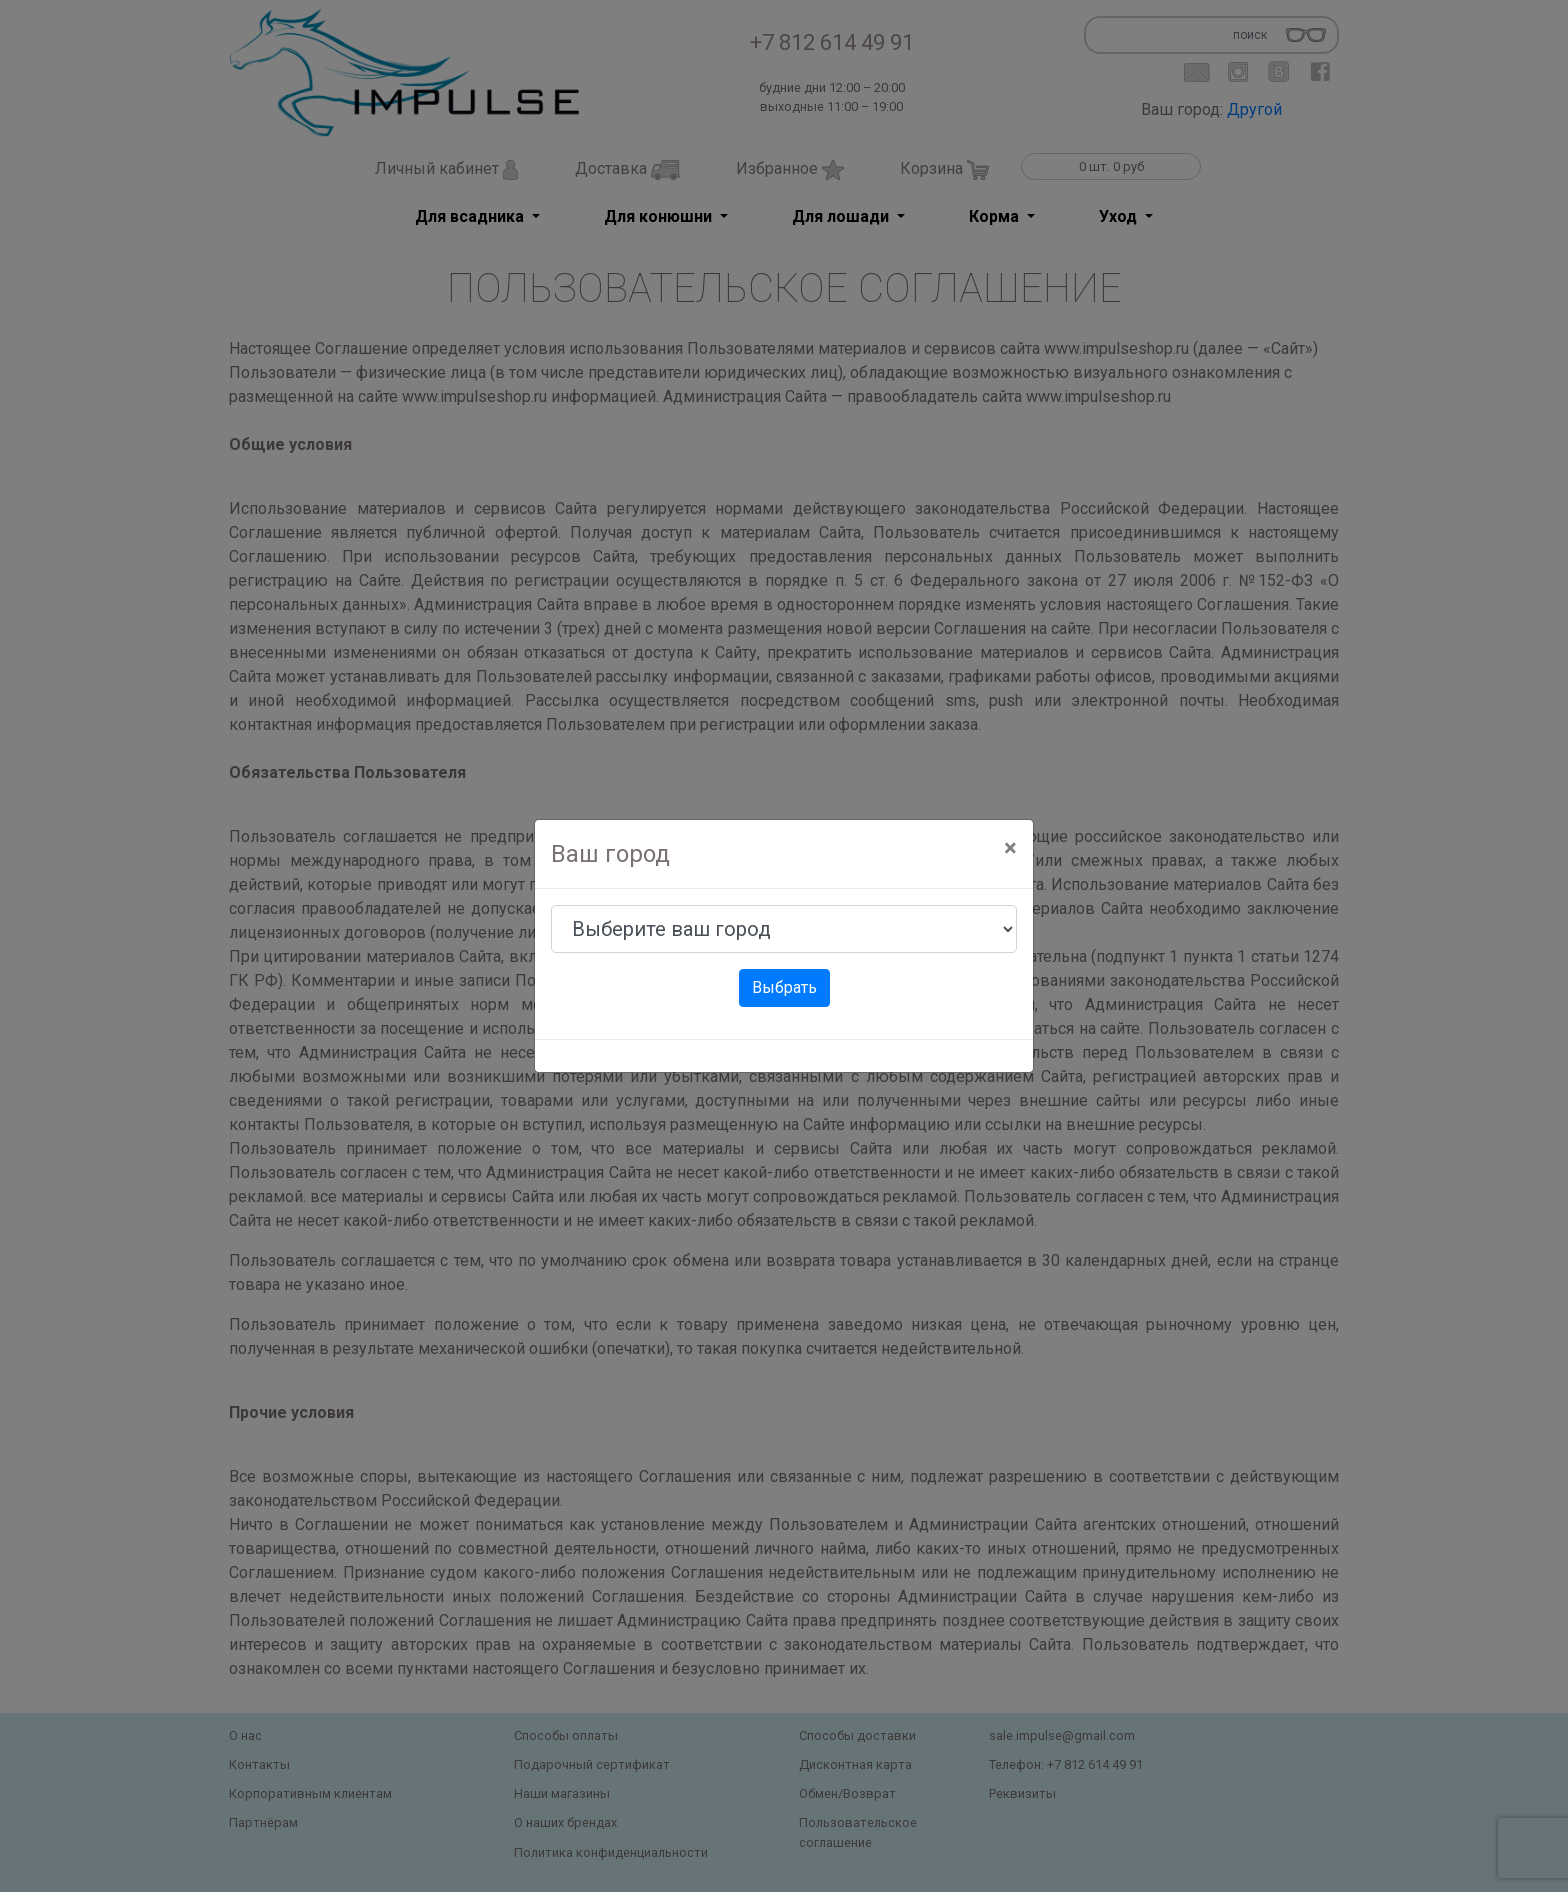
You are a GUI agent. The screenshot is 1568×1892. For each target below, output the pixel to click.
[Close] (1010, 848)
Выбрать (784, 987)
